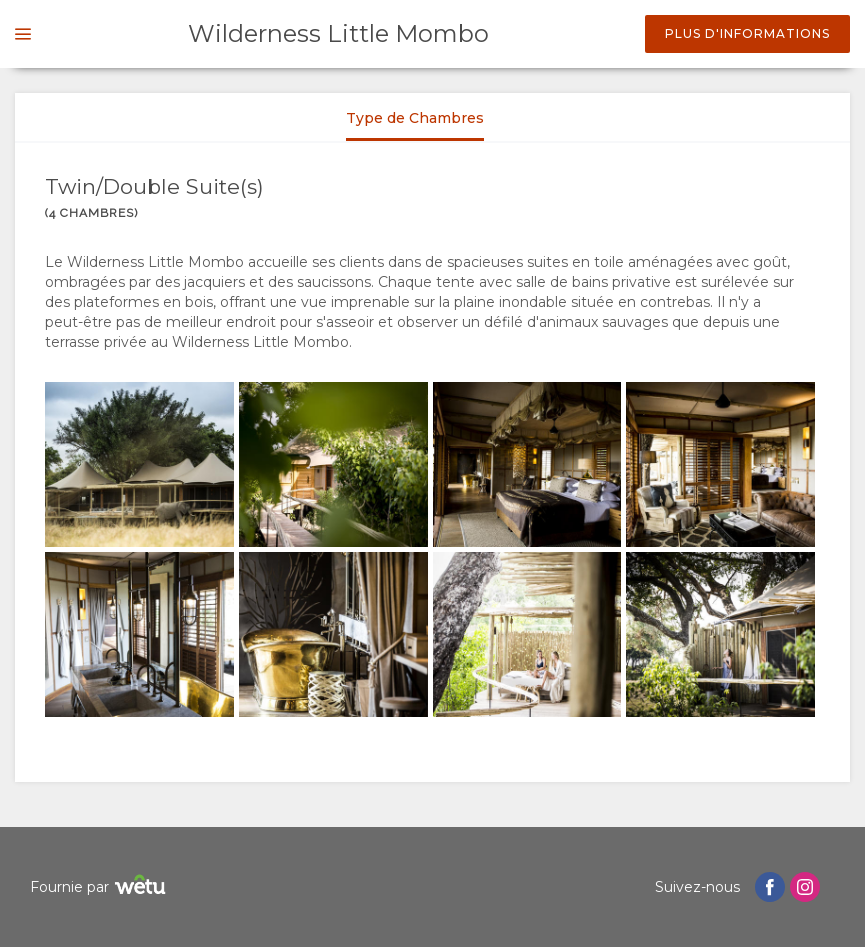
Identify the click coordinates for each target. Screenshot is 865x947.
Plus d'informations (747, 33)
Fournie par (100, 887)
